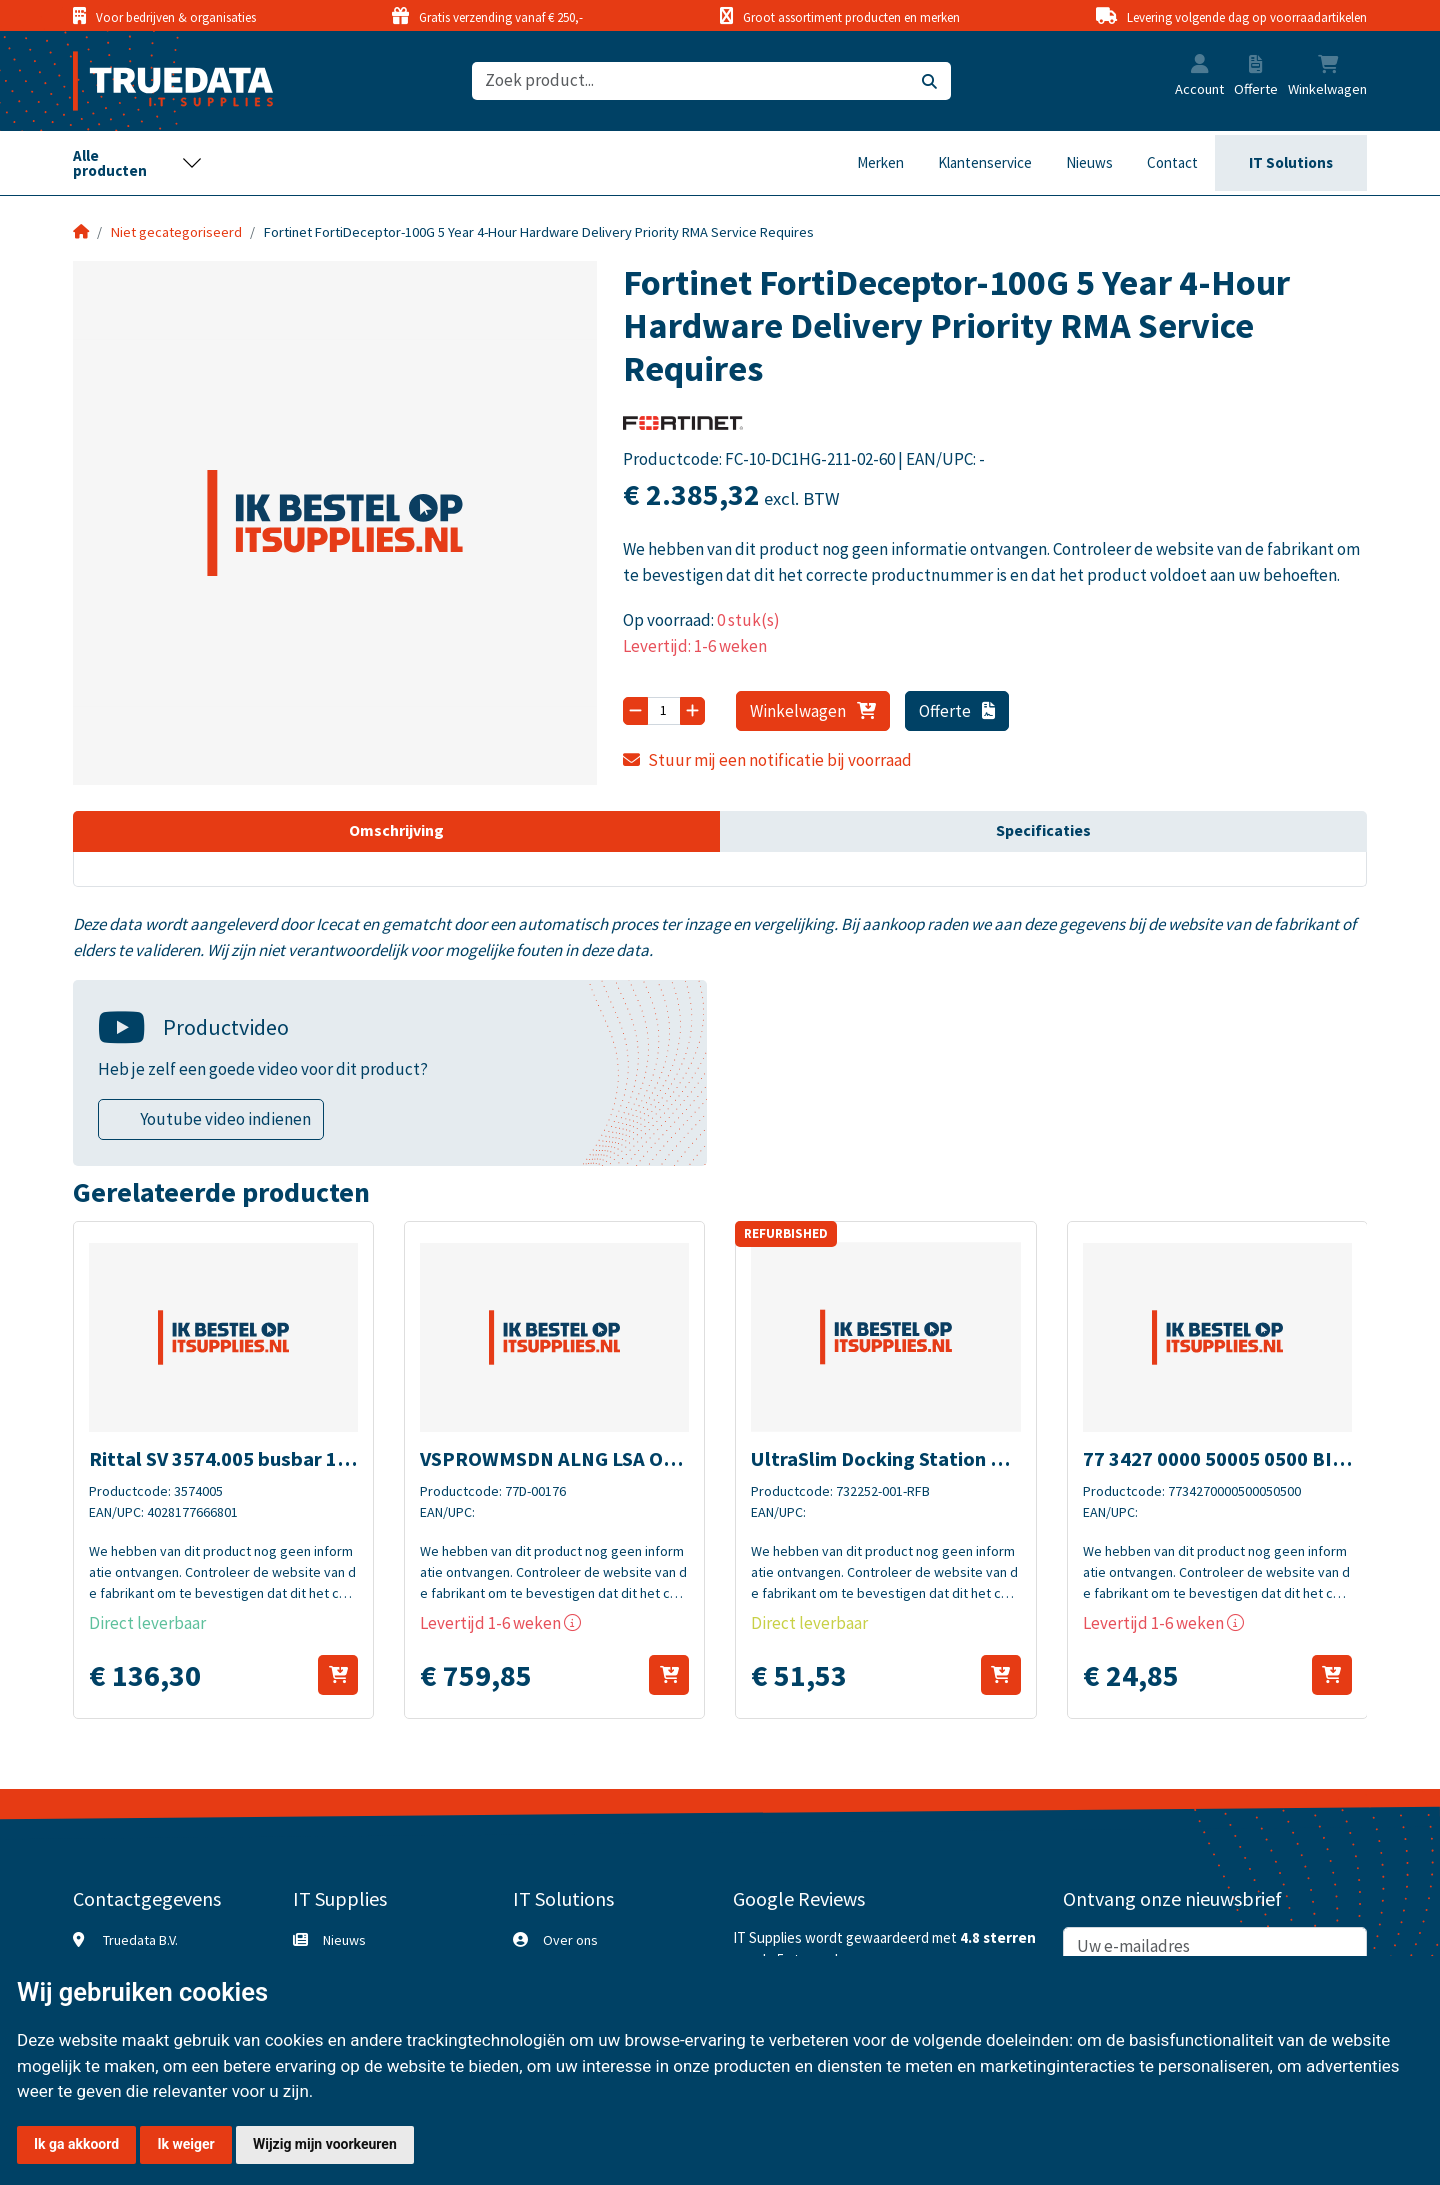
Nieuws (1089, 162)
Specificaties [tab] (1043, 830)
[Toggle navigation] (138, 163)
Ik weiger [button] (185, 2144)
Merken (880, 162)
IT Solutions (1291, 162)
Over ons (570, 1940)
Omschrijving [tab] (396, 830)
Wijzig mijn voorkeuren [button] (325, 2144)
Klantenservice (985, 162)
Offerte (957, 711)
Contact (1172, 162)
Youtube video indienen (225, 1119)
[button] (1200, 66)
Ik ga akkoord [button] (76, 2144)
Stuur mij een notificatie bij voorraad (768, 760)
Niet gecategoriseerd (176, 232)
